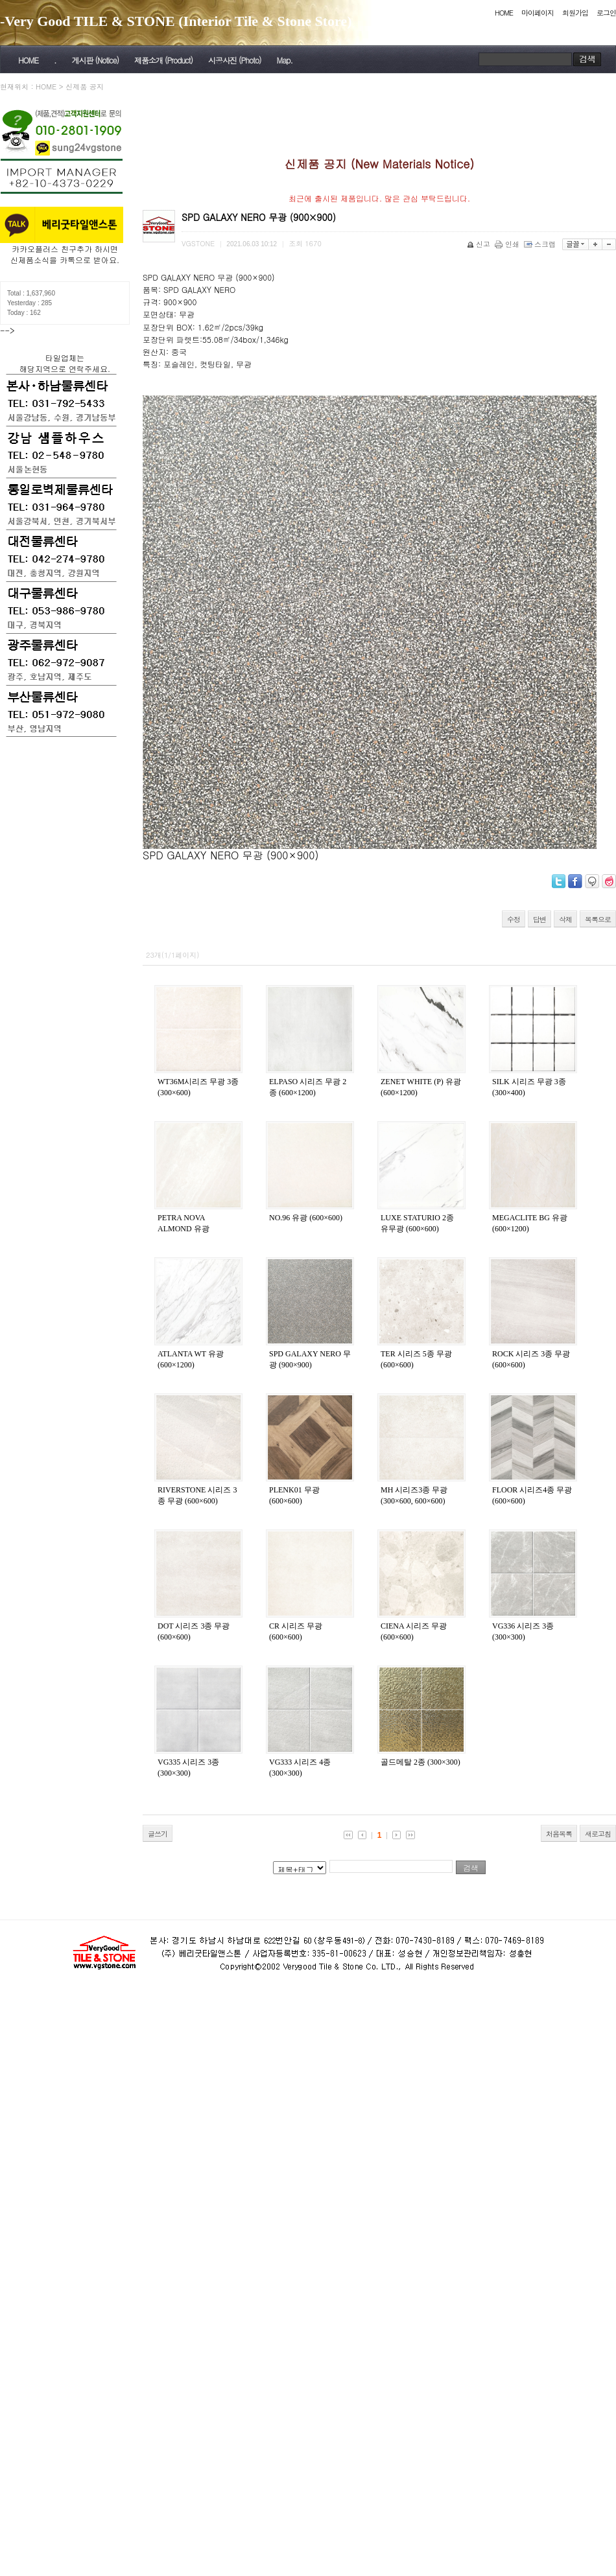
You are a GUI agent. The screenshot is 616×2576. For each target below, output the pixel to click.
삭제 (565, 919)
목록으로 (598, 919)
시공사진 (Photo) (234, 59)
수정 (513, 919)
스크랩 (541, 244)
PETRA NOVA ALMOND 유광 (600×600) (183, 1228)
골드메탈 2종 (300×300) (420, 1762)
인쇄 (508, 244)
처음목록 (559, 1834)
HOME (504, 12)
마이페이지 (537, 12)
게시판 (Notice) (94, 59)
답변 (539, 919)
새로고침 (598, 1834)
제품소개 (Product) (163, 59)
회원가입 (575, 12)
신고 (479, 244)
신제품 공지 (84, 86)
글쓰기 (157, 1834)
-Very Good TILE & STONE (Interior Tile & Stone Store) (176, 21)
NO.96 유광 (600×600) (305, 1217)
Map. (284, 59)
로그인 (606, 12)
